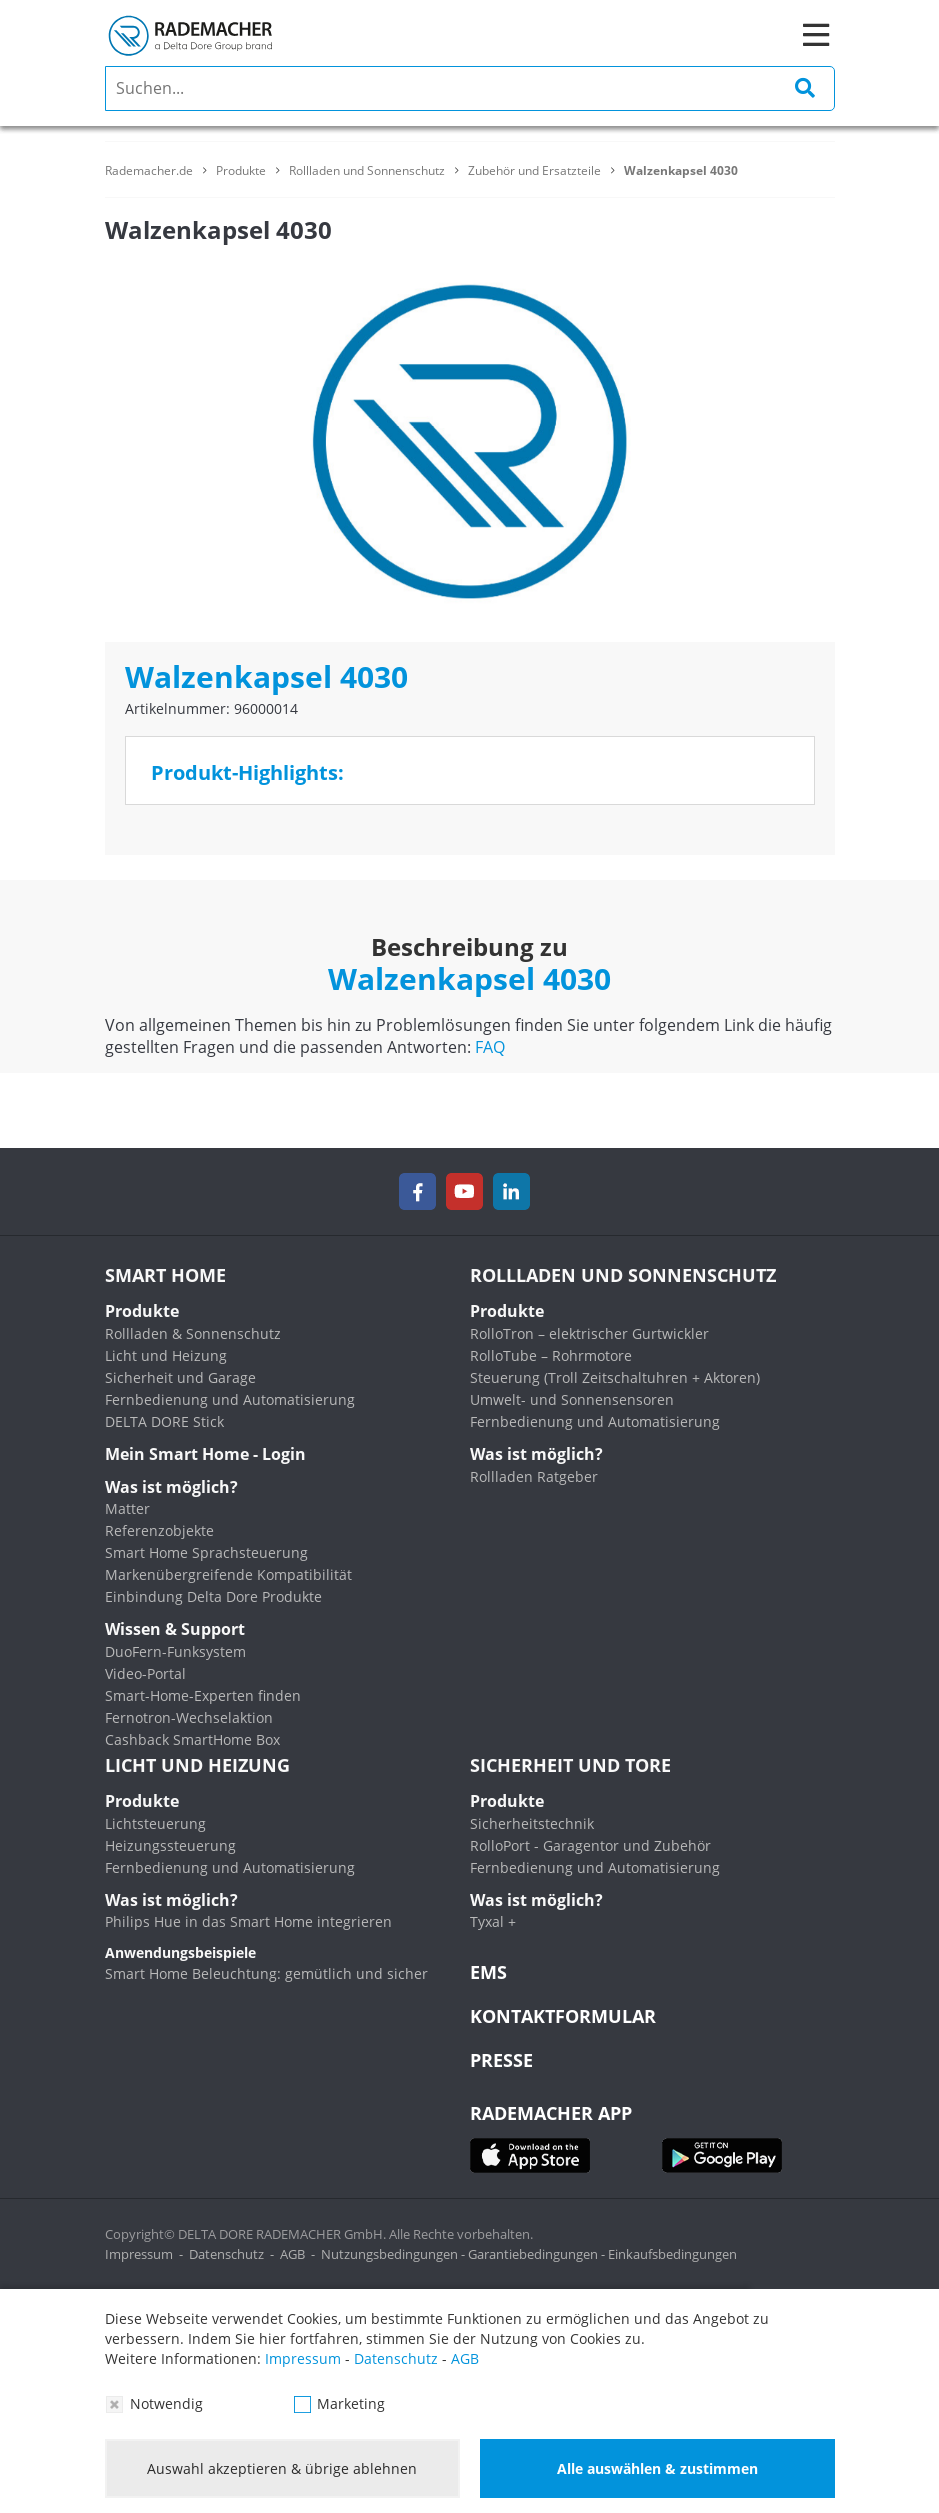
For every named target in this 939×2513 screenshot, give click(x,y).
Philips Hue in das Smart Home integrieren (248, 1921)
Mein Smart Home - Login (205, 1454)
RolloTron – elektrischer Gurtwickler (589, 1333)
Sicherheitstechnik (532, 1823)
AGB (292, 2254)
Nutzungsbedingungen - (394, 2254)
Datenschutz (226, 2254)
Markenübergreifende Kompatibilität (228, 1574)
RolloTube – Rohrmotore (551, 1355)
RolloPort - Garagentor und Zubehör (590, 1845)
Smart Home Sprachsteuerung (206, 1552)
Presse (501, 2060)
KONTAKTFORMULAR (563, 2016)
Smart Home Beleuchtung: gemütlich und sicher (266, 1973)
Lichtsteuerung (155, 1823)
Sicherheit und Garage (180, 1377)
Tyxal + (493, 1921)
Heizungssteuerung (170, 1845)
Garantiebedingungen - (538, 2254)
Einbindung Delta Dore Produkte (213, 1596)
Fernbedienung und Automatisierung (230, 1399)
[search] (470, 88)
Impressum (139, 2254)
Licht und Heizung (166, 1355)
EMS (488, 1972)
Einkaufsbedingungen (672, 2254)
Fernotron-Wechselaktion (189, 1717)
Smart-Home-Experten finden (203, 1695)
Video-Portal (145, 1673)
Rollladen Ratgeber (534, 1476)
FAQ (490, 1047)
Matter (127, 1508)
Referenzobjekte (159, 1530)
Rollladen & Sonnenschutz (193, 1333)
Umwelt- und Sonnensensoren (572, 1399)
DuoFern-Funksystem (175, 1651)
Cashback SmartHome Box (192, 1739)
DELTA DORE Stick (164, 1421)
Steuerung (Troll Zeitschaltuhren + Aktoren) (615, 1377)
